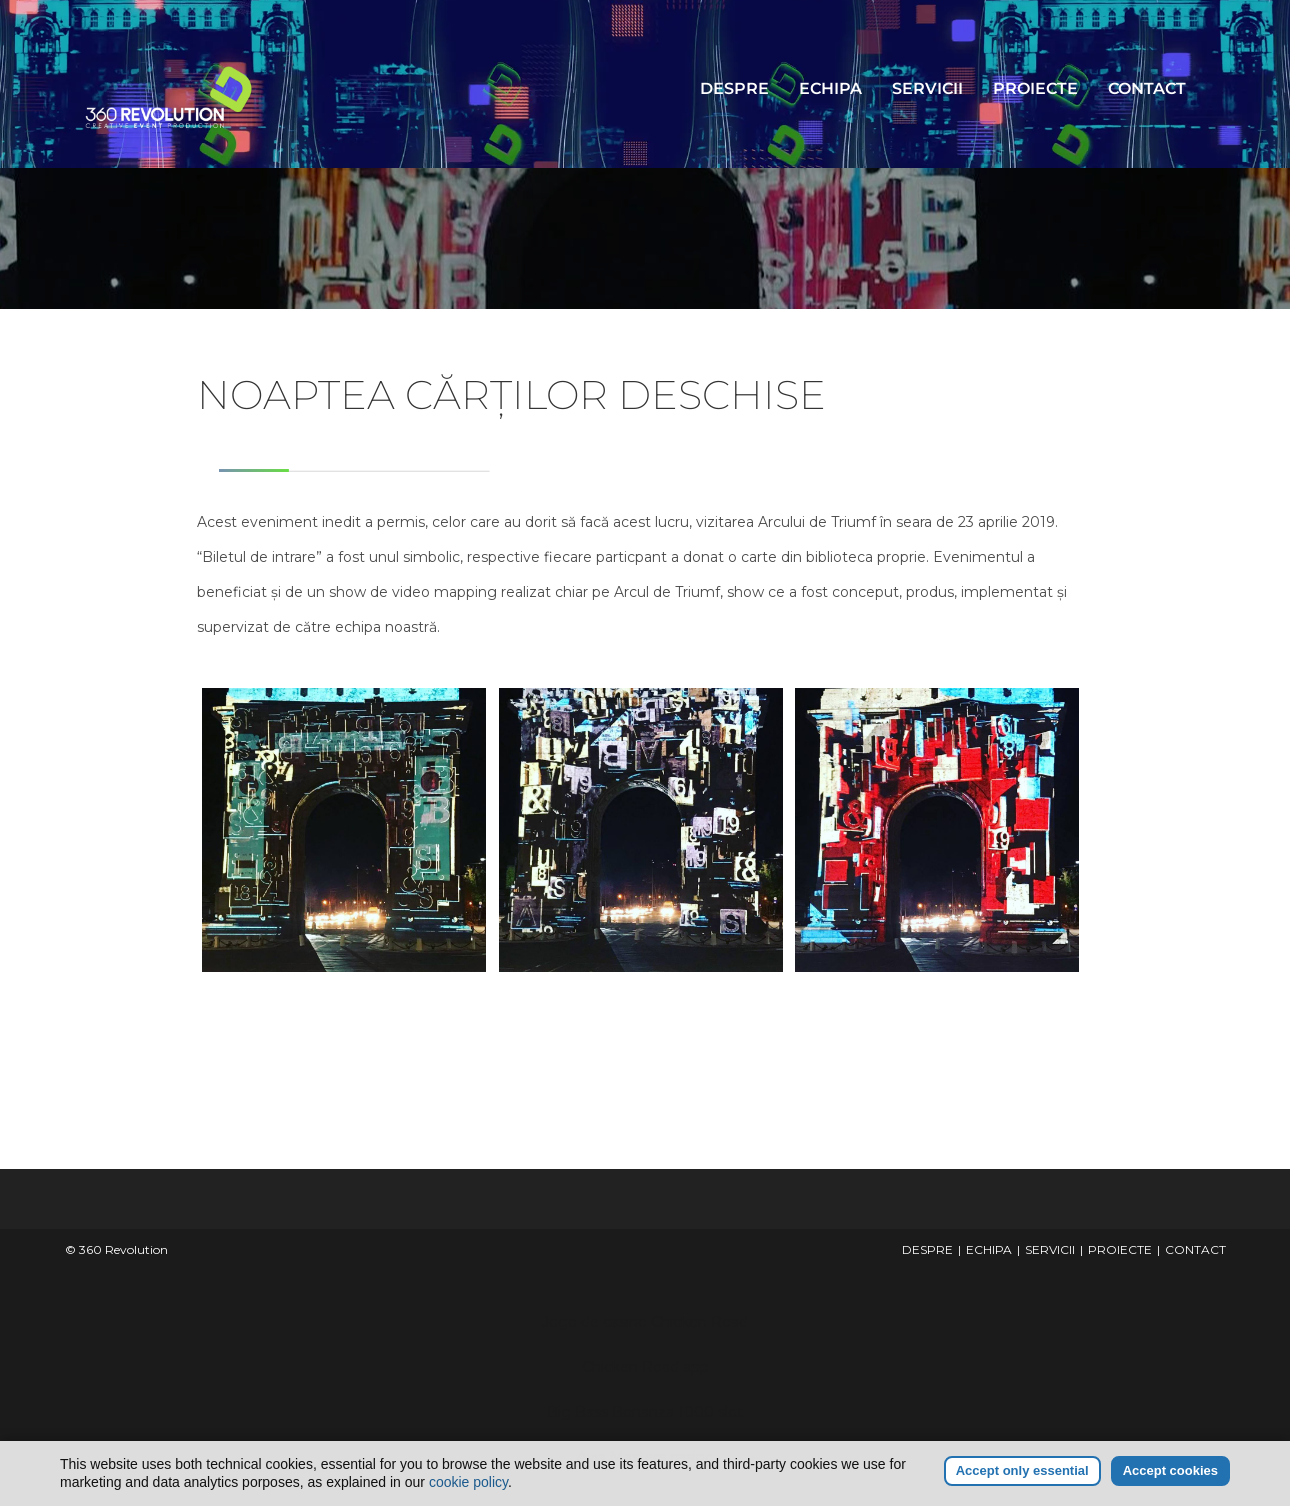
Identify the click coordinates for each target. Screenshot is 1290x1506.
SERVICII (927, 88)
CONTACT (1147, 88)
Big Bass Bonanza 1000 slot (645, 1412)
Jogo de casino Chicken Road (645, 1322)
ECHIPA (830, 88)
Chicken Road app (645, 1367)
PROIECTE (1035, 88)
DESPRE (734, 88)
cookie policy (468, 1482)
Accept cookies (1170, 1470)
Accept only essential (1022, 1470)
